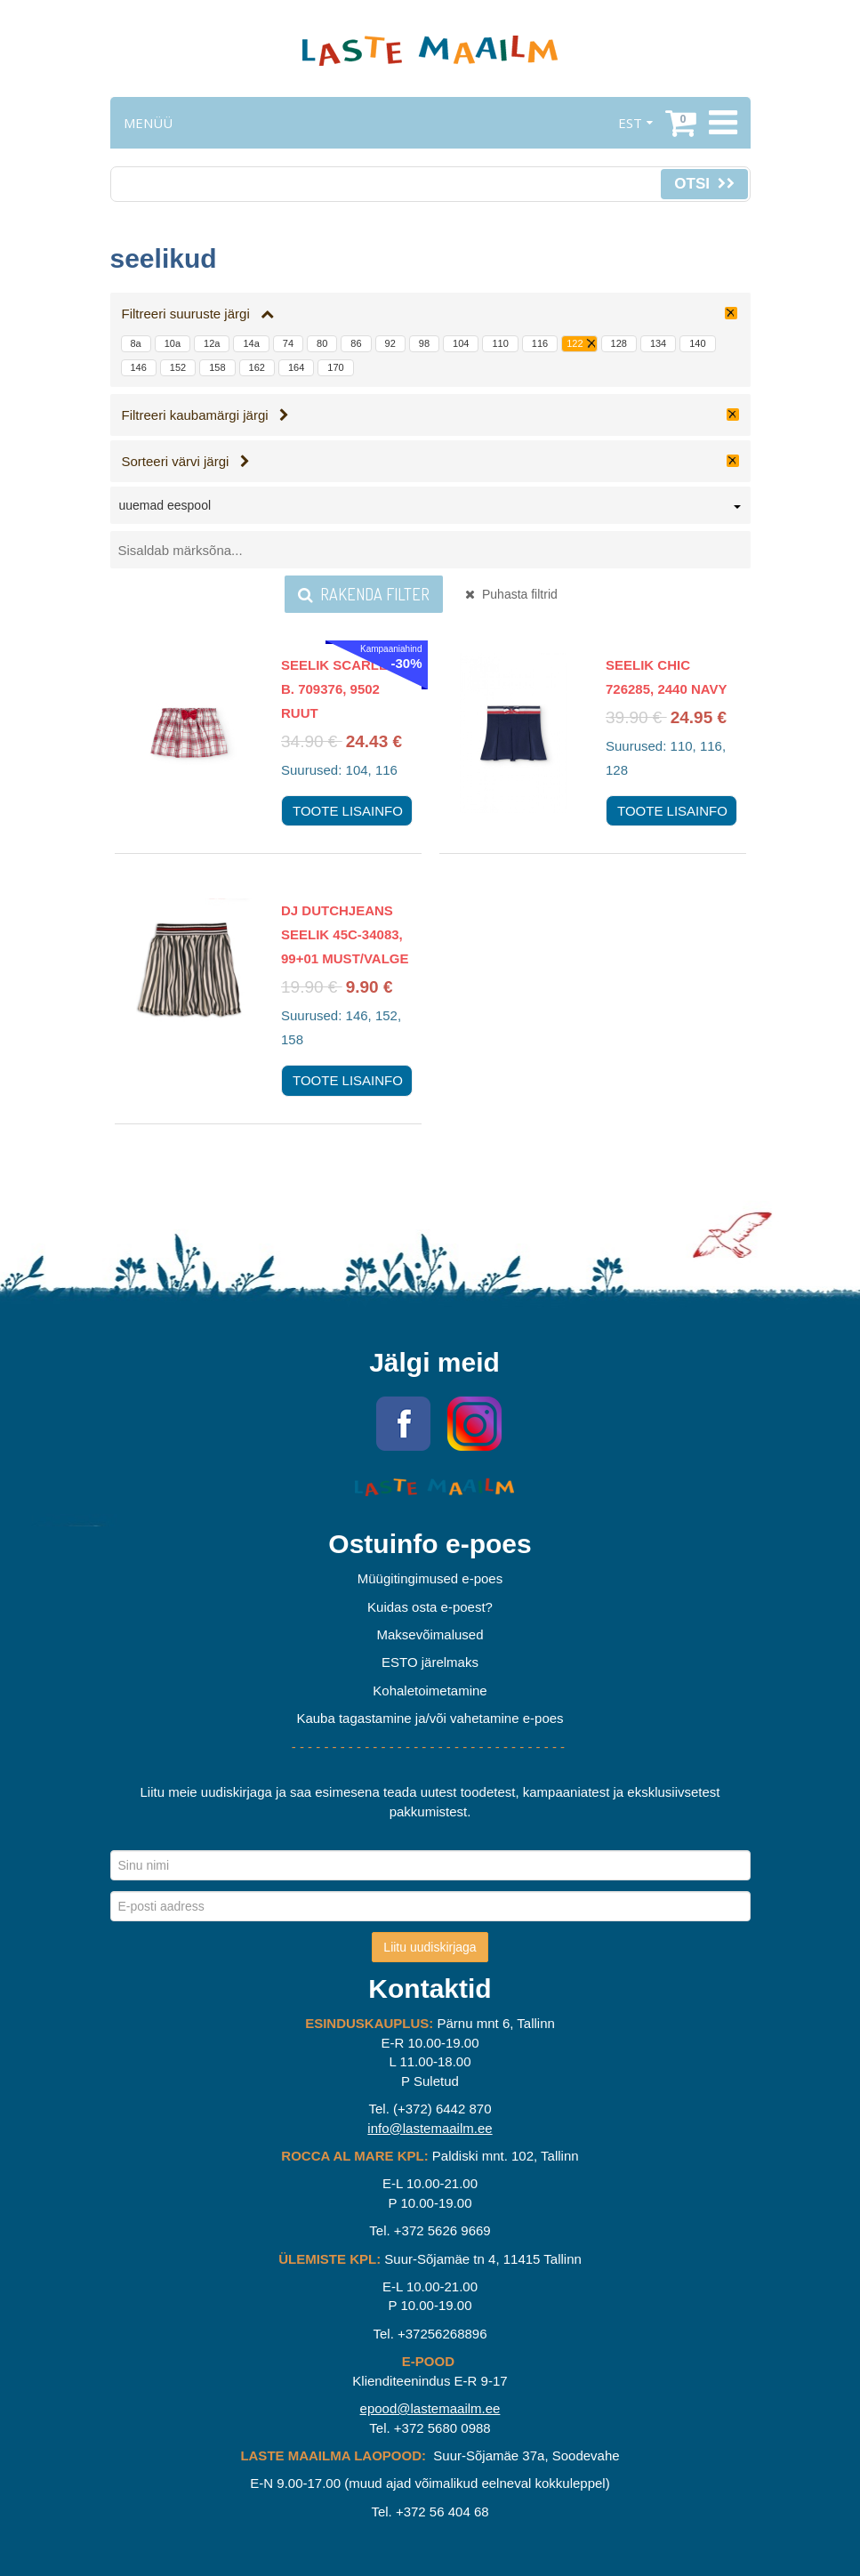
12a (212, 343)
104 (461, 343)
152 (178, 367)
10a (173, 343)
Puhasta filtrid (511, 594)
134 (658, 343)
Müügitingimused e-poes (430, 1578)
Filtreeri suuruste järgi (198, 313)
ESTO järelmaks (430, 1662)
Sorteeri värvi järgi (186, 461)
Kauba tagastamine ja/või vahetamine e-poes (429, 1718)
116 (540, 343)
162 (257, 367)
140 (697, 343)
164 (296, 367)
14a (251, 343)
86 (355, 343)
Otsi (704, 183)
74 (288, 343)
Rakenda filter (364, 594)
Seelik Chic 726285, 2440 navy (666, 676)
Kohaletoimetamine (429, 1690)
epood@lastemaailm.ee (430, 2408)
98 (424, 343)
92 (390, 343)
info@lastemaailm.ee (429, 2128)
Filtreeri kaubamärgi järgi (206, 415)
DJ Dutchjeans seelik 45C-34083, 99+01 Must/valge (345, 934)
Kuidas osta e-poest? (430, 1606)
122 (575, 343)
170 (335, 367)
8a (136, 343)
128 (619, 343)
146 (139, 367)
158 (217, 367)
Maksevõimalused (429, 1634)
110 (500, 343)
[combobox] (430, 509)
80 (322, 343)
